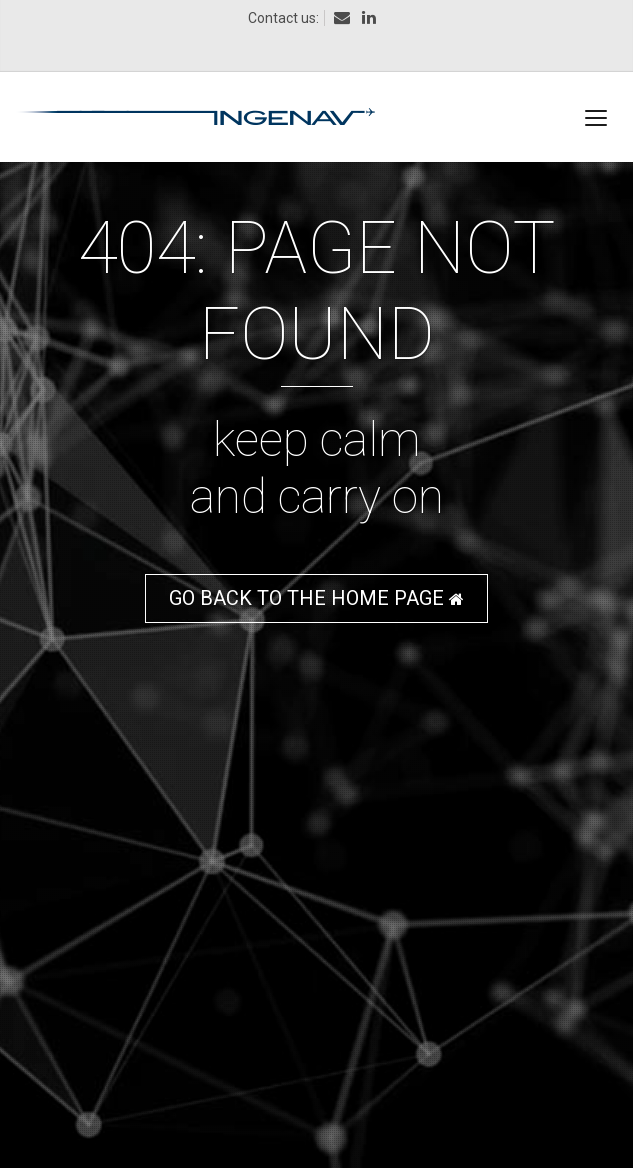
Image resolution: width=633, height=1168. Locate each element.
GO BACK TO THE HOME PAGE (316, 598)
